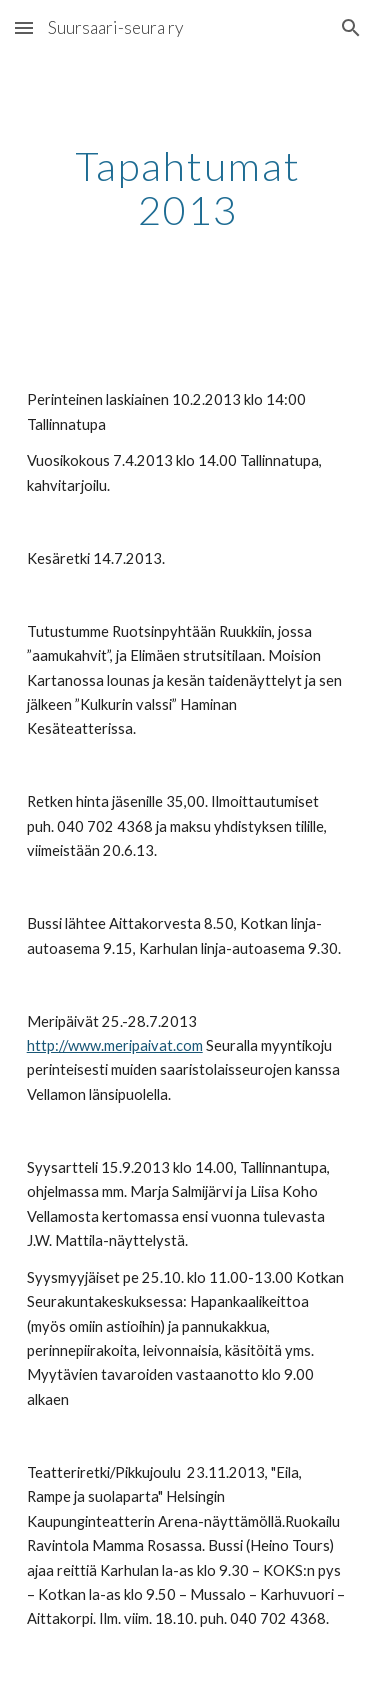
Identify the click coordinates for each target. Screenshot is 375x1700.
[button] (24, 27)
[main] (188, 188)
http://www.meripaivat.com (115, 1045)
